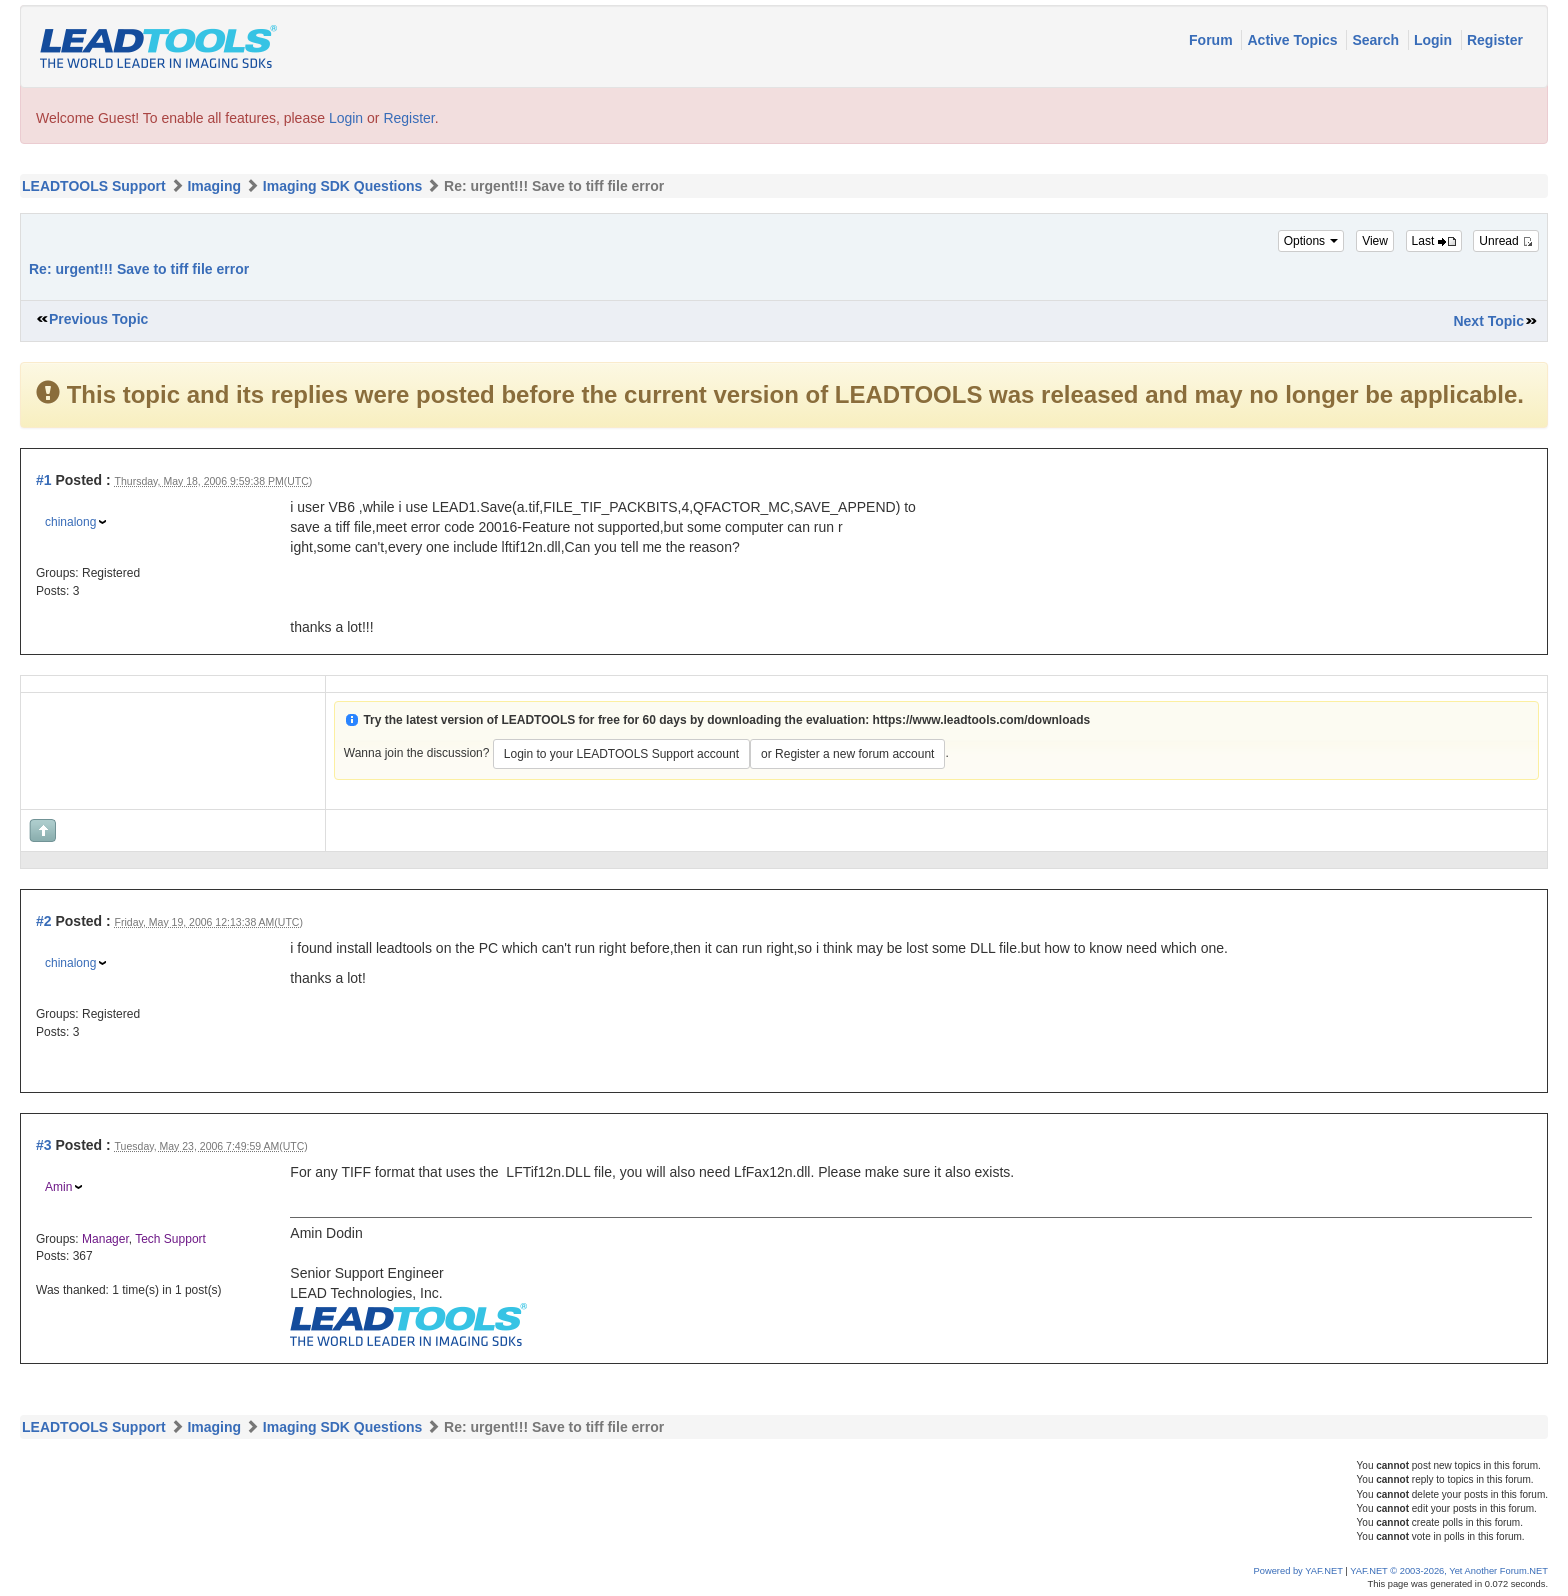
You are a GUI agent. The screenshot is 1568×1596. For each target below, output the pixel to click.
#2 (44, 921)
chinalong (70, 522)
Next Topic (1488, 321)
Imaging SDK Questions (342, 186)
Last (1434, 241)
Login (1435, 40)
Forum (1212, 40)
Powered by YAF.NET (1298, 1571)
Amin (58, 1187)
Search (1377, 40)
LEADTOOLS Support (94, 186)
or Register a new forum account (847, 754)
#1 (44, 480)
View (1375, 241)
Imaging (214, 186)
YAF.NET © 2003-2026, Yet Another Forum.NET (1449, 1571)
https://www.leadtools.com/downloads (982, 720)
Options (1311, 241)
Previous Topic (98, 319)
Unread (1506, 241)
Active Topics (1294, 40)
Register (1495, 40)
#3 (44, 1145)
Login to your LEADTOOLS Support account (621, 754)
